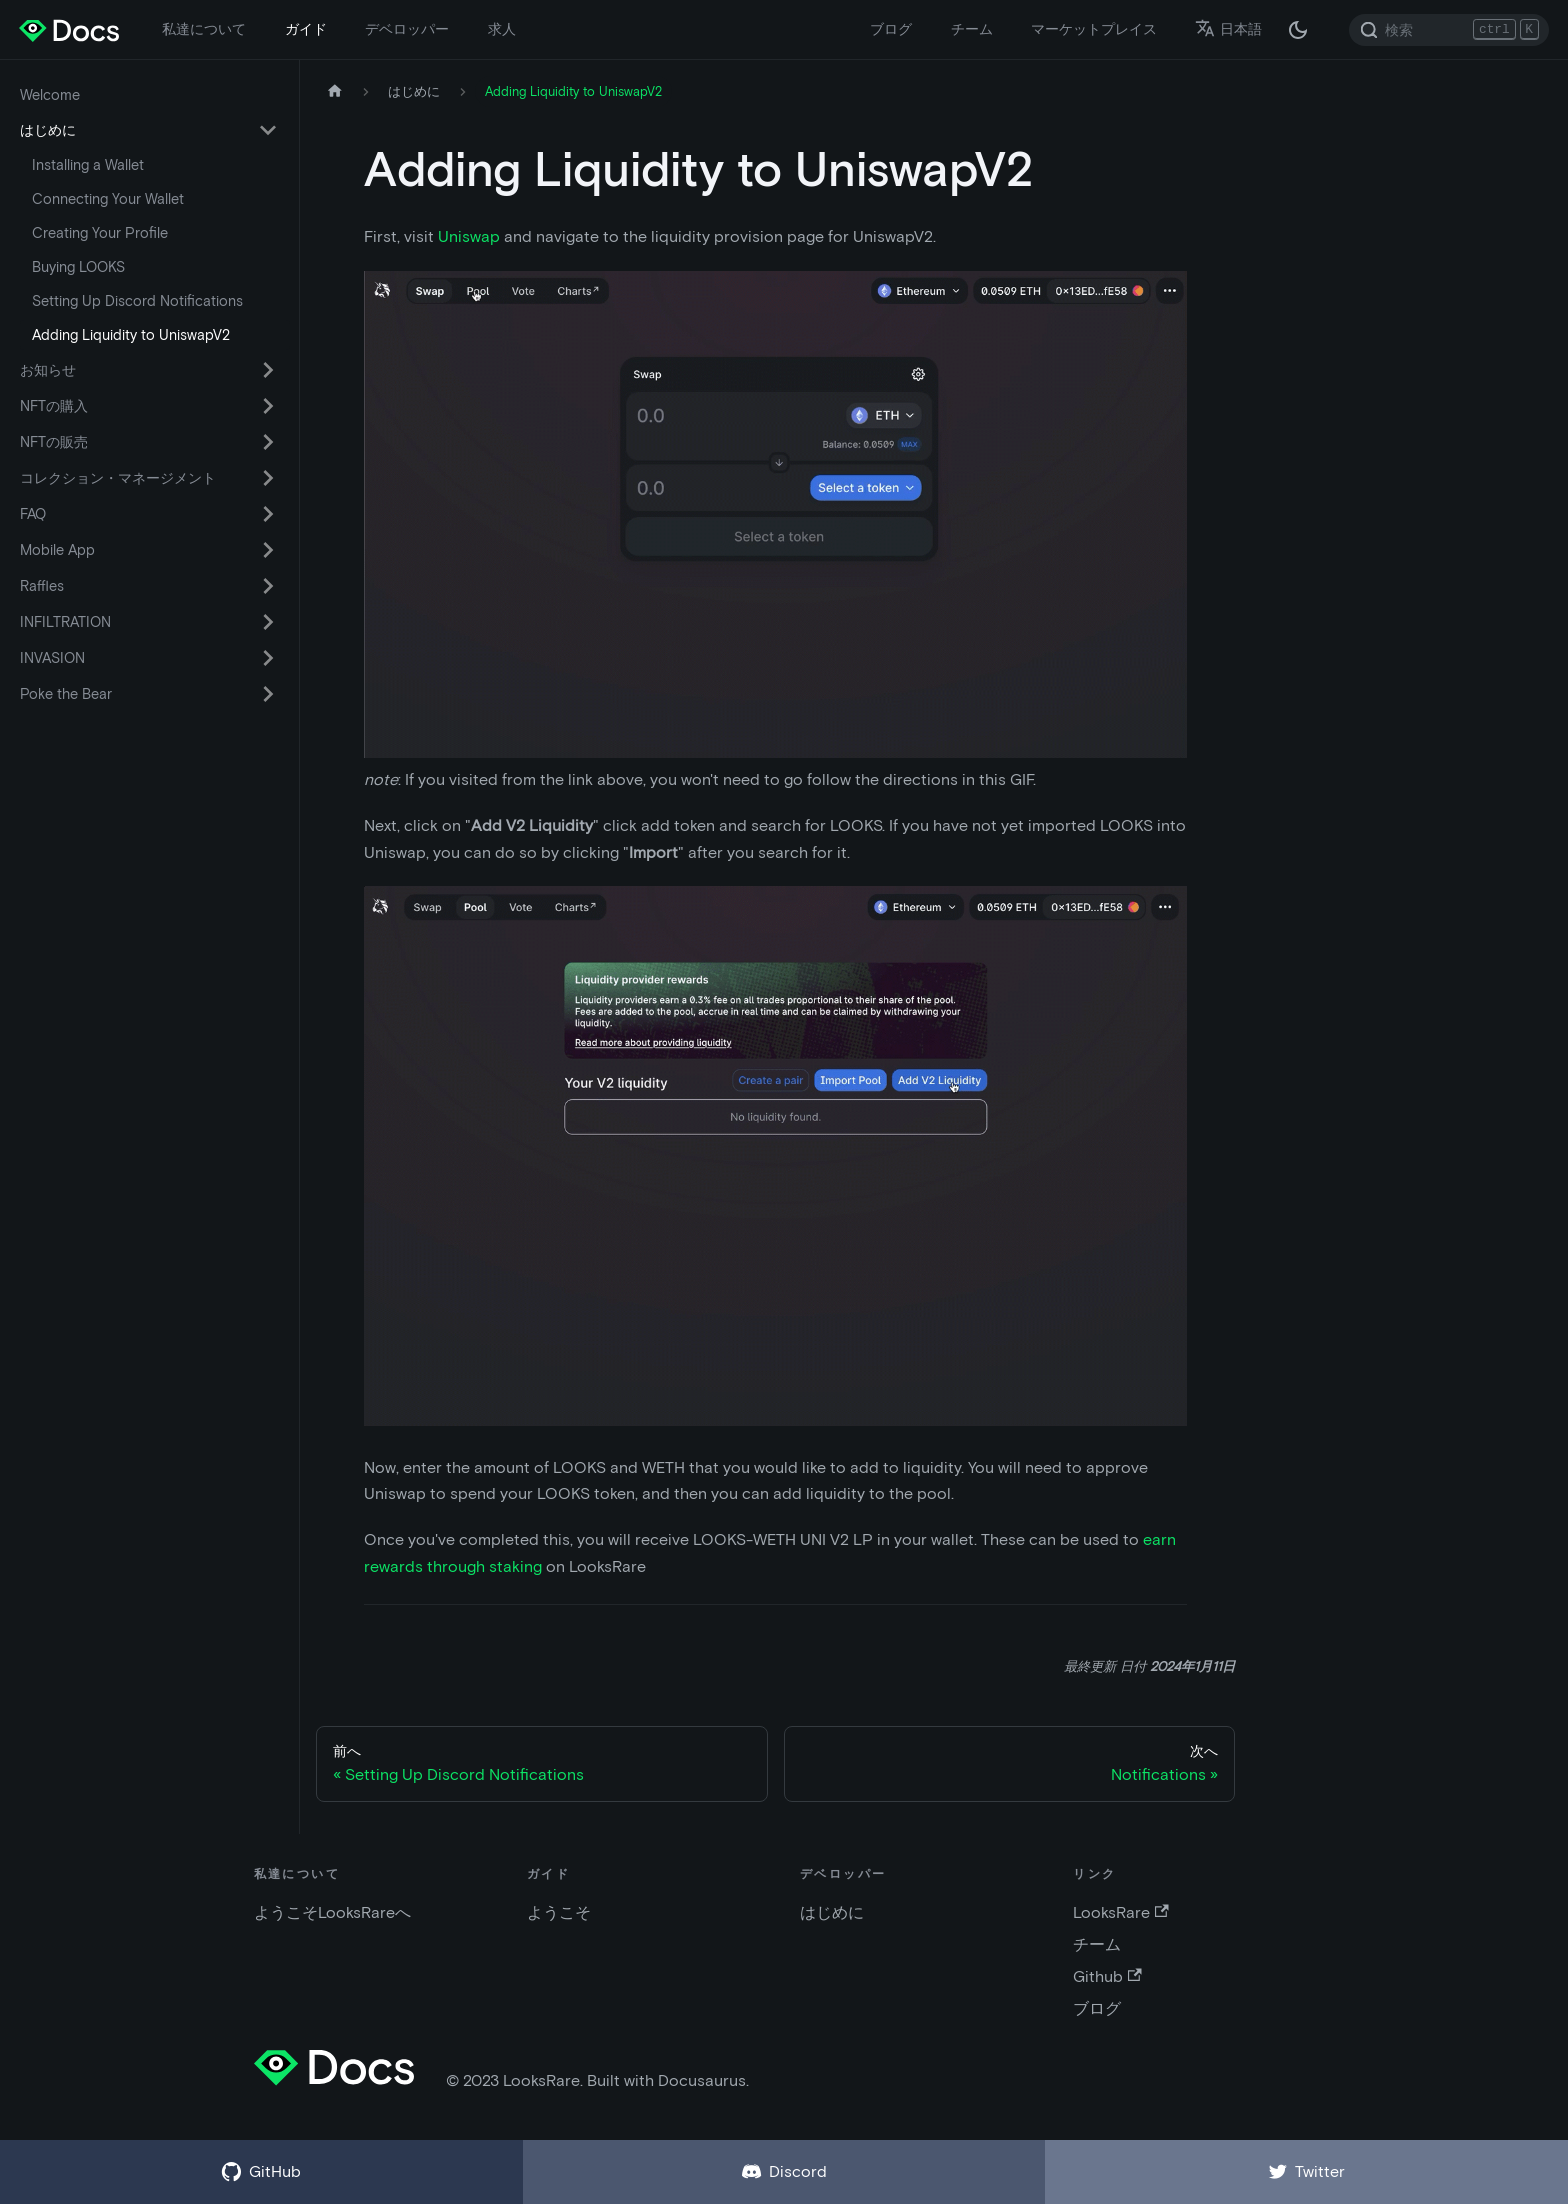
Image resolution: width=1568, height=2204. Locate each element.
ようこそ (559, 1912)
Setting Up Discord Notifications (137, 301)
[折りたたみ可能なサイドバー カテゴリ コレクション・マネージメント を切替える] (268, 478)
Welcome (50, 95)
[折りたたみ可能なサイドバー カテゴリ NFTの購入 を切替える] (268, 406)
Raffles (42, 586)
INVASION (52, 658)
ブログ (891, 29)
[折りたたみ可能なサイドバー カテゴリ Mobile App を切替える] (268, 550)
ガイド (306, 29)
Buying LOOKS (78, 267)
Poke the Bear (66, 694)
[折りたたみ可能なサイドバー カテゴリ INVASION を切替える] (268, 658)
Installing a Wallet (88, 165)
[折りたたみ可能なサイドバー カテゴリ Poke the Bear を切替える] (268, 694)
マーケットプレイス (1094, 29)
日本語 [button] (1228, 29)
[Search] (1449, 30)
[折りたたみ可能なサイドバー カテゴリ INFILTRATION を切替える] (268, 622)
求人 (502, 29)
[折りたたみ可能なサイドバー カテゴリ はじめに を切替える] (268, 130)
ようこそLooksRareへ (332, 1912)
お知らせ (48, 370)
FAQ (33, 514)
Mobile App (57, 550)
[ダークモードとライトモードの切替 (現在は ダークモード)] (1298, 30)
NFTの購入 (54, 406)
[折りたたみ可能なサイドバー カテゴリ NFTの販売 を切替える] (268, 442)
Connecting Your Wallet (108, 199)
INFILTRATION (65, 622)
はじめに (48, 130)
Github (1107, 1976)
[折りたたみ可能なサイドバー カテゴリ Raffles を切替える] (268, 586)
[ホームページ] (335, 91)
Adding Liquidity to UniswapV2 (131, 335)
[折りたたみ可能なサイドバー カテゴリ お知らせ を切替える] (268, 370)
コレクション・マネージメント (118, 478)
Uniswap (469, 236)
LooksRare (1120, 1912)
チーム (972, 29)
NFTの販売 (54, 442)
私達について (204, 29)
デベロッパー (407, 29)
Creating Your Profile (100, 233)
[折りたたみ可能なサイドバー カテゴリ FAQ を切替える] (268, 514)
